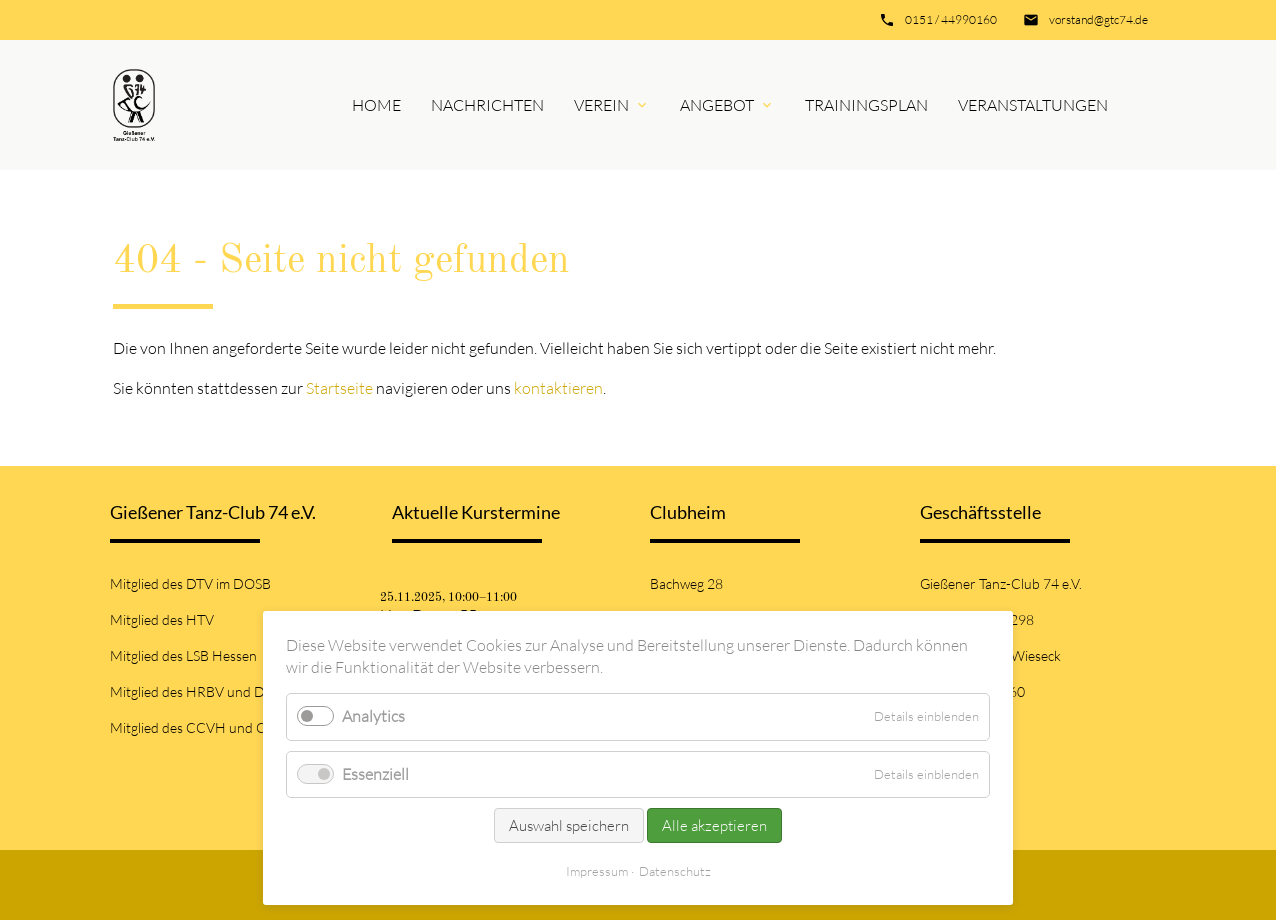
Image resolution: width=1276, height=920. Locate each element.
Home (376, 105)
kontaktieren (558, 388)
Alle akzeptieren (714, 825)
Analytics (373, 716)
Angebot (717, 105)
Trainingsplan (866, 105)
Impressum (597, 871)
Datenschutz (675, 871)
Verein (601, 105)
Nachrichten (487, 105)
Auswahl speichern (569, 825)
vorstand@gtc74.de (1098, 19)
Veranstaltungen (1033, 105)
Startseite (339, 388)
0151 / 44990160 (951, 19)
